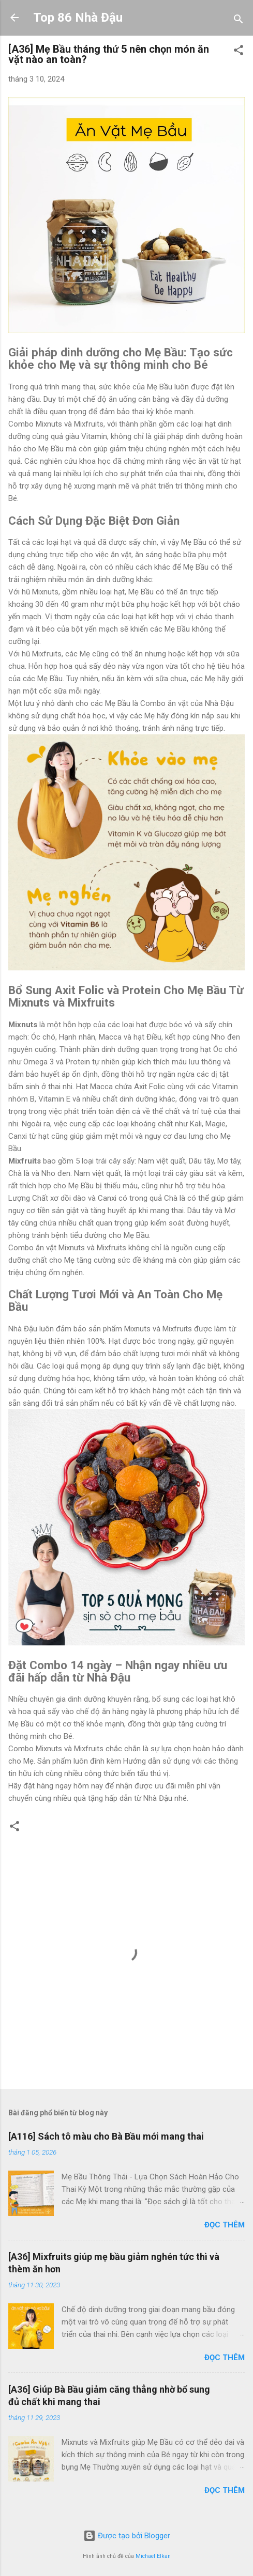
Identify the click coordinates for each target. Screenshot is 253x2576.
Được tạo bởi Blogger (126, 2535)
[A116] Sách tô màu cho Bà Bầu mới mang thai (106, 2136)
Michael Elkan (153, 2556)
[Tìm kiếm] (238, 21)
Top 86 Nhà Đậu (78, 17)
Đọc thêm (224, 2224)
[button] (238, 52)
